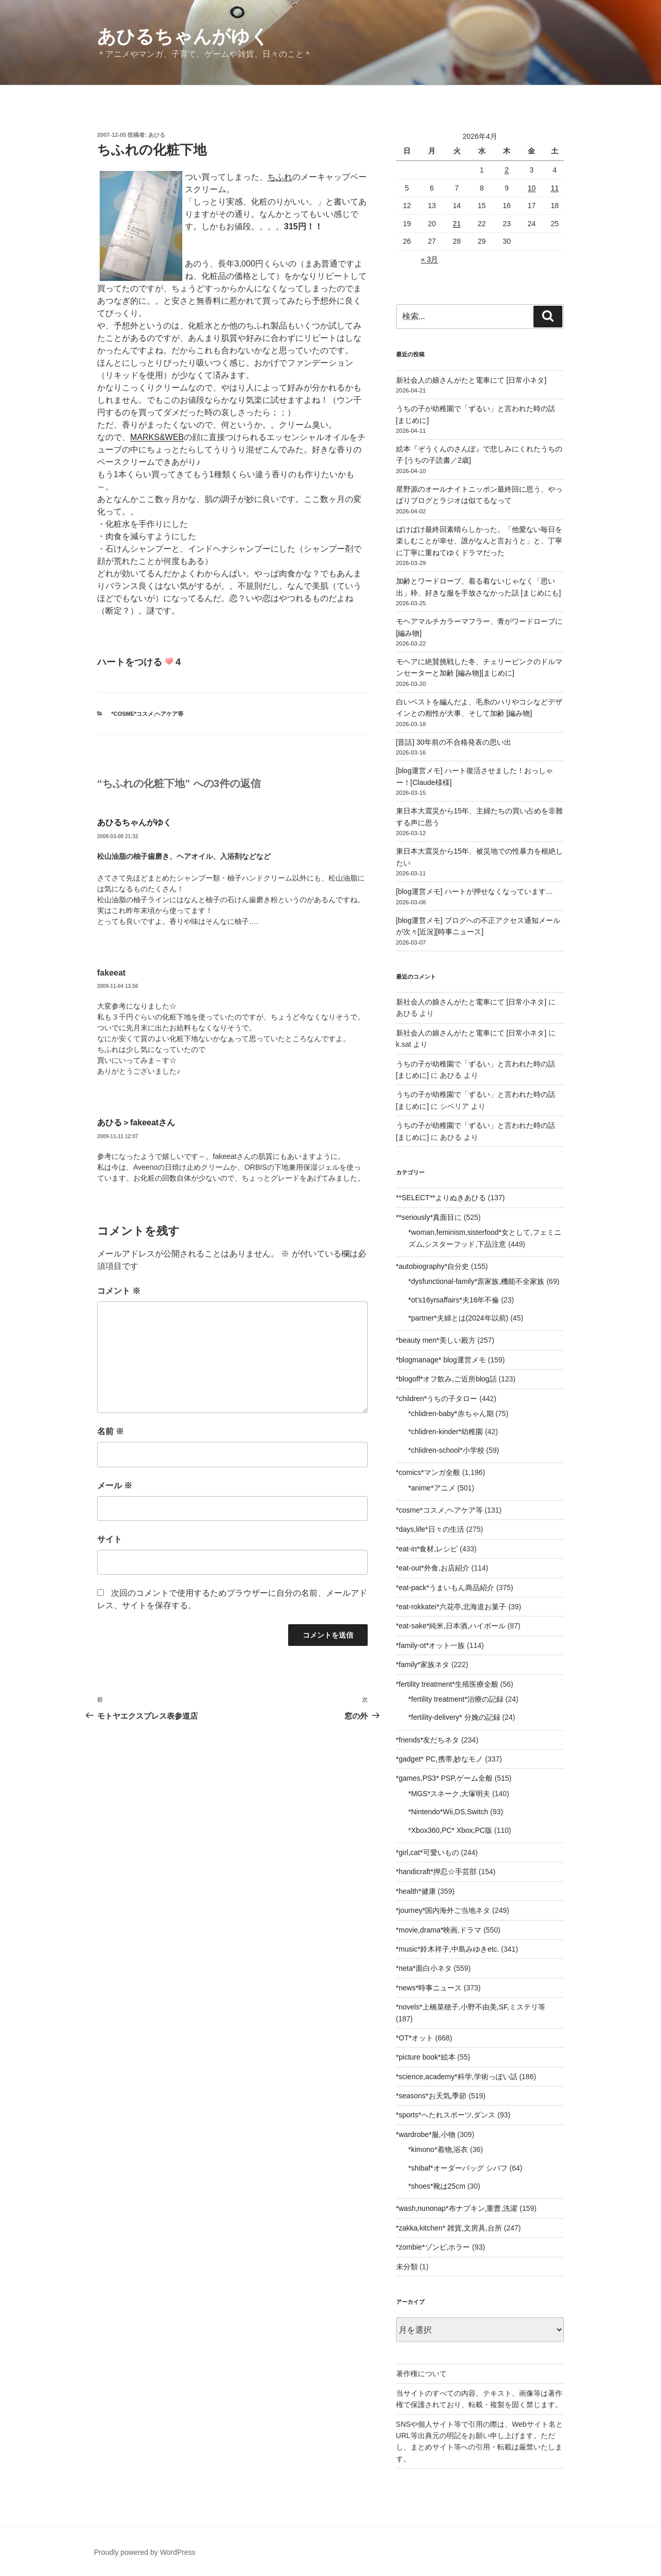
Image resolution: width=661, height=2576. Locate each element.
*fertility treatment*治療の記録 (455, 1699)
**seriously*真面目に (429, 1217)
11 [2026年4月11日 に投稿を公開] (554, 188)
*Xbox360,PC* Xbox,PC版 (450, 1830)
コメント (118, 1290)
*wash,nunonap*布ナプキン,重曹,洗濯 (457, 2208)
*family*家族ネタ (422, 1664)
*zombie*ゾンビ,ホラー (433, 2247)
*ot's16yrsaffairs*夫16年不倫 (453, 1300)
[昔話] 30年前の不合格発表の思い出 (453, 742)
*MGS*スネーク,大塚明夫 (449, 1793)
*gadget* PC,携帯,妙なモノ (439, 1759)
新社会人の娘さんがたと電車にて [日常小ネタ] (471, 380)
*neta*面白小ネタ (424, 1968)
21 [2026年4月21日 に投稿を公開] (457, 223)
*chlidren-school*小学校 (446, 1450)
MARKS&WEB (157, 437)
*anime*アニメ (431, 1488)
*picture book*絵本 (425, 2057)
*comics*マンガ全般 (428, 1472)
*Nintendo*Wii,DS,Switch (448, 1812)
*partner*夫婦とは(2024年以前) (458, 1318)
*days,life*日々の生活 (430, 1529)
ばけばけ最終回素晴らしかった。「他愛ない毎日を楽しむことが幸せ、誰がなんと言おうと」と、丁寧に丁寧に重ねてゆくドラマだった (479, 541)
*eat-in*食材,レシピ (427, 1549)
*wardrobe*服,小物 (425, 2134)
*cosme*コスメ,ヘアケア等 (148, 714)
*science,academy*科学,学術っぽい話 (456, 2076)
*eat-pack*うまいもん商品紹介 (445, 1587)
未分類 (407, 2267)
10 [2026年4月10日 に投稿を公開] (532, 188)
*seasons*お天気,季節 (431, 2096)
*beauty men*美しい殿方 (436, 1340)
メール (114, 1485)
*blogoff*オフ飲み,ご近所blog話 (446, 1379)
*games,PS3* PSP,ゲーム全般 (444, 1778)
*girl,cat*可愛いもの (427, 1852)
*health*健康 (416, 1891)
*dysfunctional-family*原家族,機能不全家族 (476, 1281)
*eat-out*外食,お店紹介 (432, 1568)
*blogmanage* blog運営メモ (441, 1360)
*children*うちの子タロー (437, 1398)
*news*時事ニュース (429, 1988)
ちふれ (279, 176)
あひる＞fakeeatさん (136, 1122)
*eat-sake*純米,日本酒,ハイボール (451, 1626)
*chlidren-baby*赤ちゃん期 (451, 1413)
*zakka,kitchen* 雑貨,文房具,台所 (449, 2228)
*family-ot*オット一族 (430, 1645)
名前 (110, 1431)
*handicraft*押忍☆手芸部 (436, 1871)
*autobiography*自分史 (432, 1266)
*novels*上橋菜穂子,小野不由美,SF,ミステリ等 (470, 2007)
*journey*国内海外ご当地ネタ (443, 1910)
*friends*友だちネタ (428, 1740)
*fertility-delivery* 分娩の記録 (454, 1717)
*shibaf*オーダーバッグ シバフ (458, 2168)
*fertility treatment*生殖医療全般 (447, 1684)
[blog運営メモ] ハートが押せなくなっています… (474, 891)
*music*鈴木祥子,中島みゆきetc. (447, 1949)
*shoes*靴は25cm (437, 2186)
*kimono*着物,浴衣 (438, 2149)
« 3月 (429, 259)
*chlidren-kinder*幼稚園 (445, 1431)
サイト (109, 1539)
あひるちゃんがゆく (183, 36)
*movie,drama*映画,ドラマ (439, 1930)
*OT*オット (414, 2038)
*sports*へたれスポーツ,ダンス (446, 2115)
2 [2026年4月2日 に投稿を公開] (507, 170)
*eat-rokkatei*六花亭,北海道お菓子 (451, 1607)
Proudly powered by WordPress (145, 2552)
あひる (156, 135)
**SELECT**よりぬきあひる (441, 1197)
